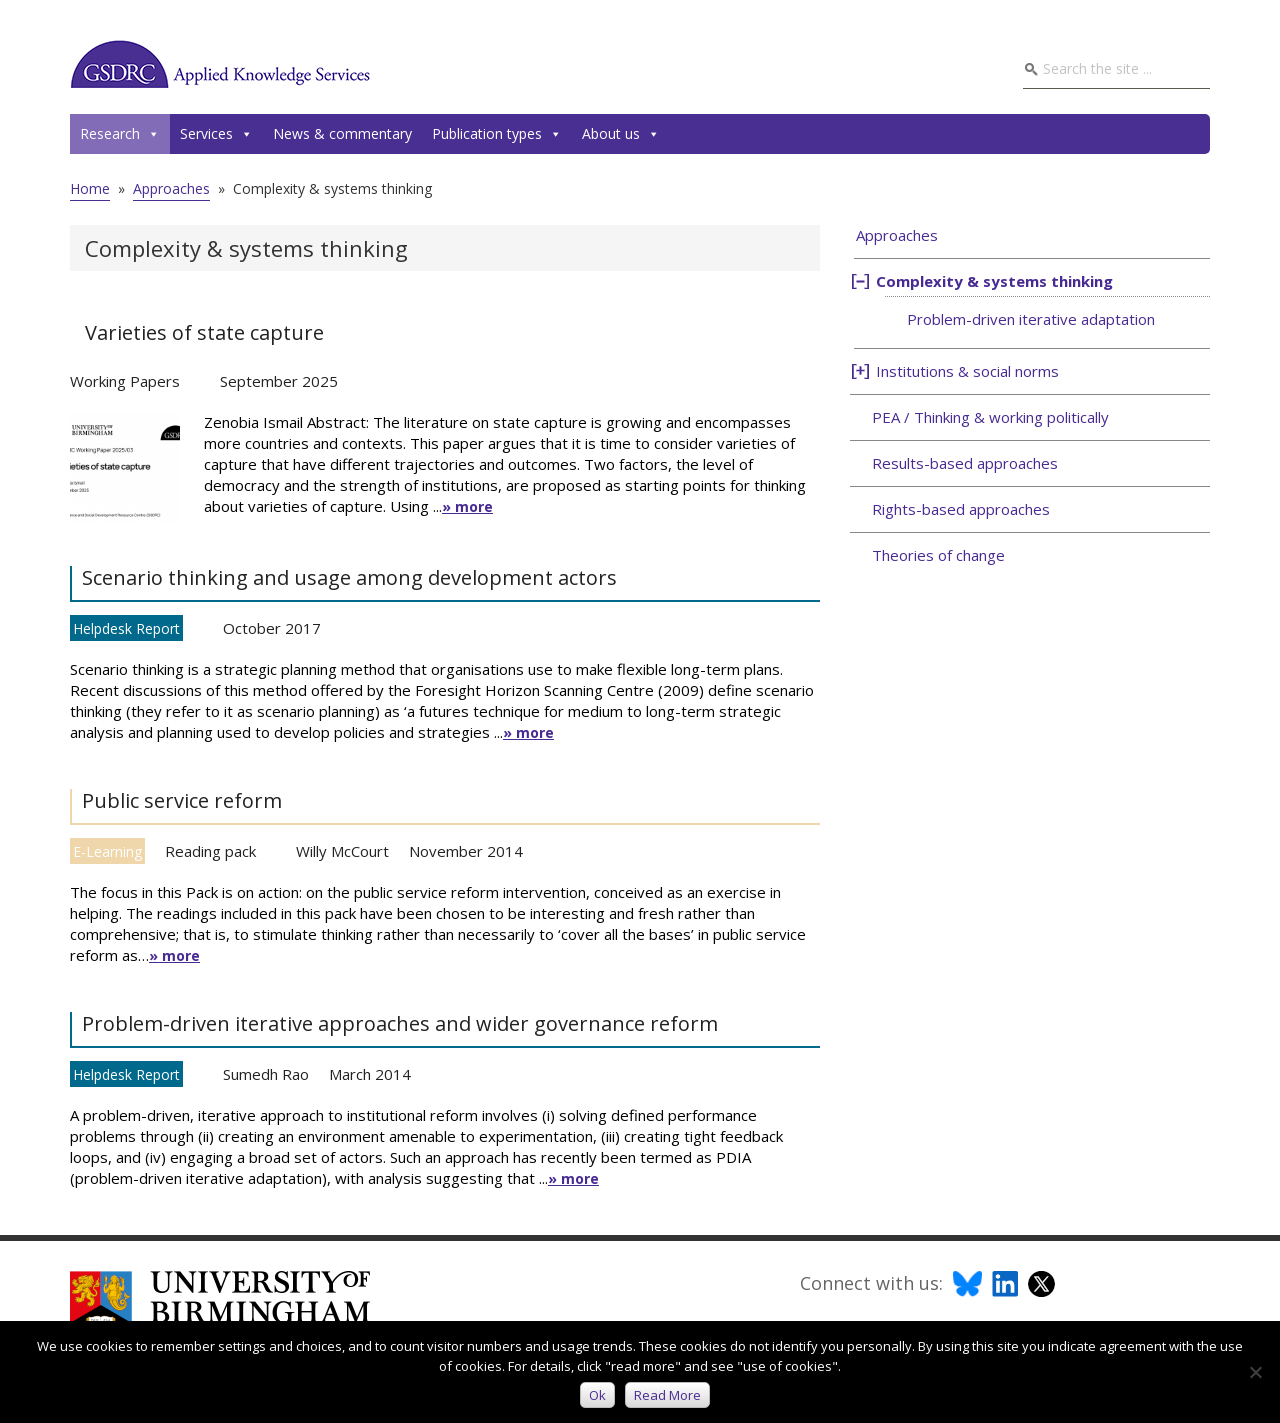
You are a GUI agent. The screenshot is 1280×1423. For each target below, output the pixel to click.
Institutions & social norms (967, 371)
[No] (1255, 1372)
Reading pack (210, 851)
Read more (667, 1395)
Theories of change (938, 555)
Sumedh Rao (266, 1074)
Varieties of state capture (204, 332)
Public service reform (182, 800)
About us (621, 134)
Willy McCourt (342, 851)
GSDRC (220, 64)
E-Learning (107, 851)
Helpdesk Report (126, 628)
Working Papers (125, 381)
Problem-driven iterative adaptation (1031, 319)
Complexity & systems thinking (994, 281)
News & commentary (342, 133)
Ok (597, 1395)
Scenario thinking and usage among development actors (349, 577)
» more (467, 506)
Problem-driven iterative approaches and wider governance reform (400, 1023)
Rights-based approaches (961, 509)
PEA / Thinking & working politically (990, 417)
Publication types (497, 134)
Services (216, 134)
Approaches (897, 235)
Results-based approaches (965, 463)
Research (120, 134)
